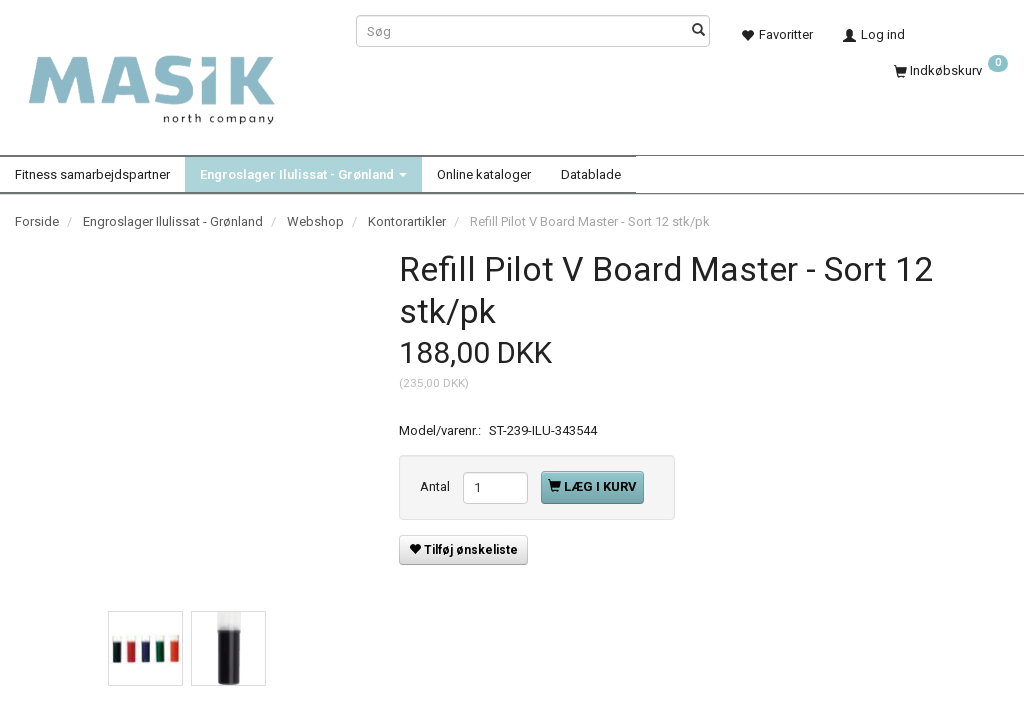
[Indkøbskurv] (951, 68)
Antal (436, 486)
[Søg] (698, 31)
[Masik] (170, 80)
